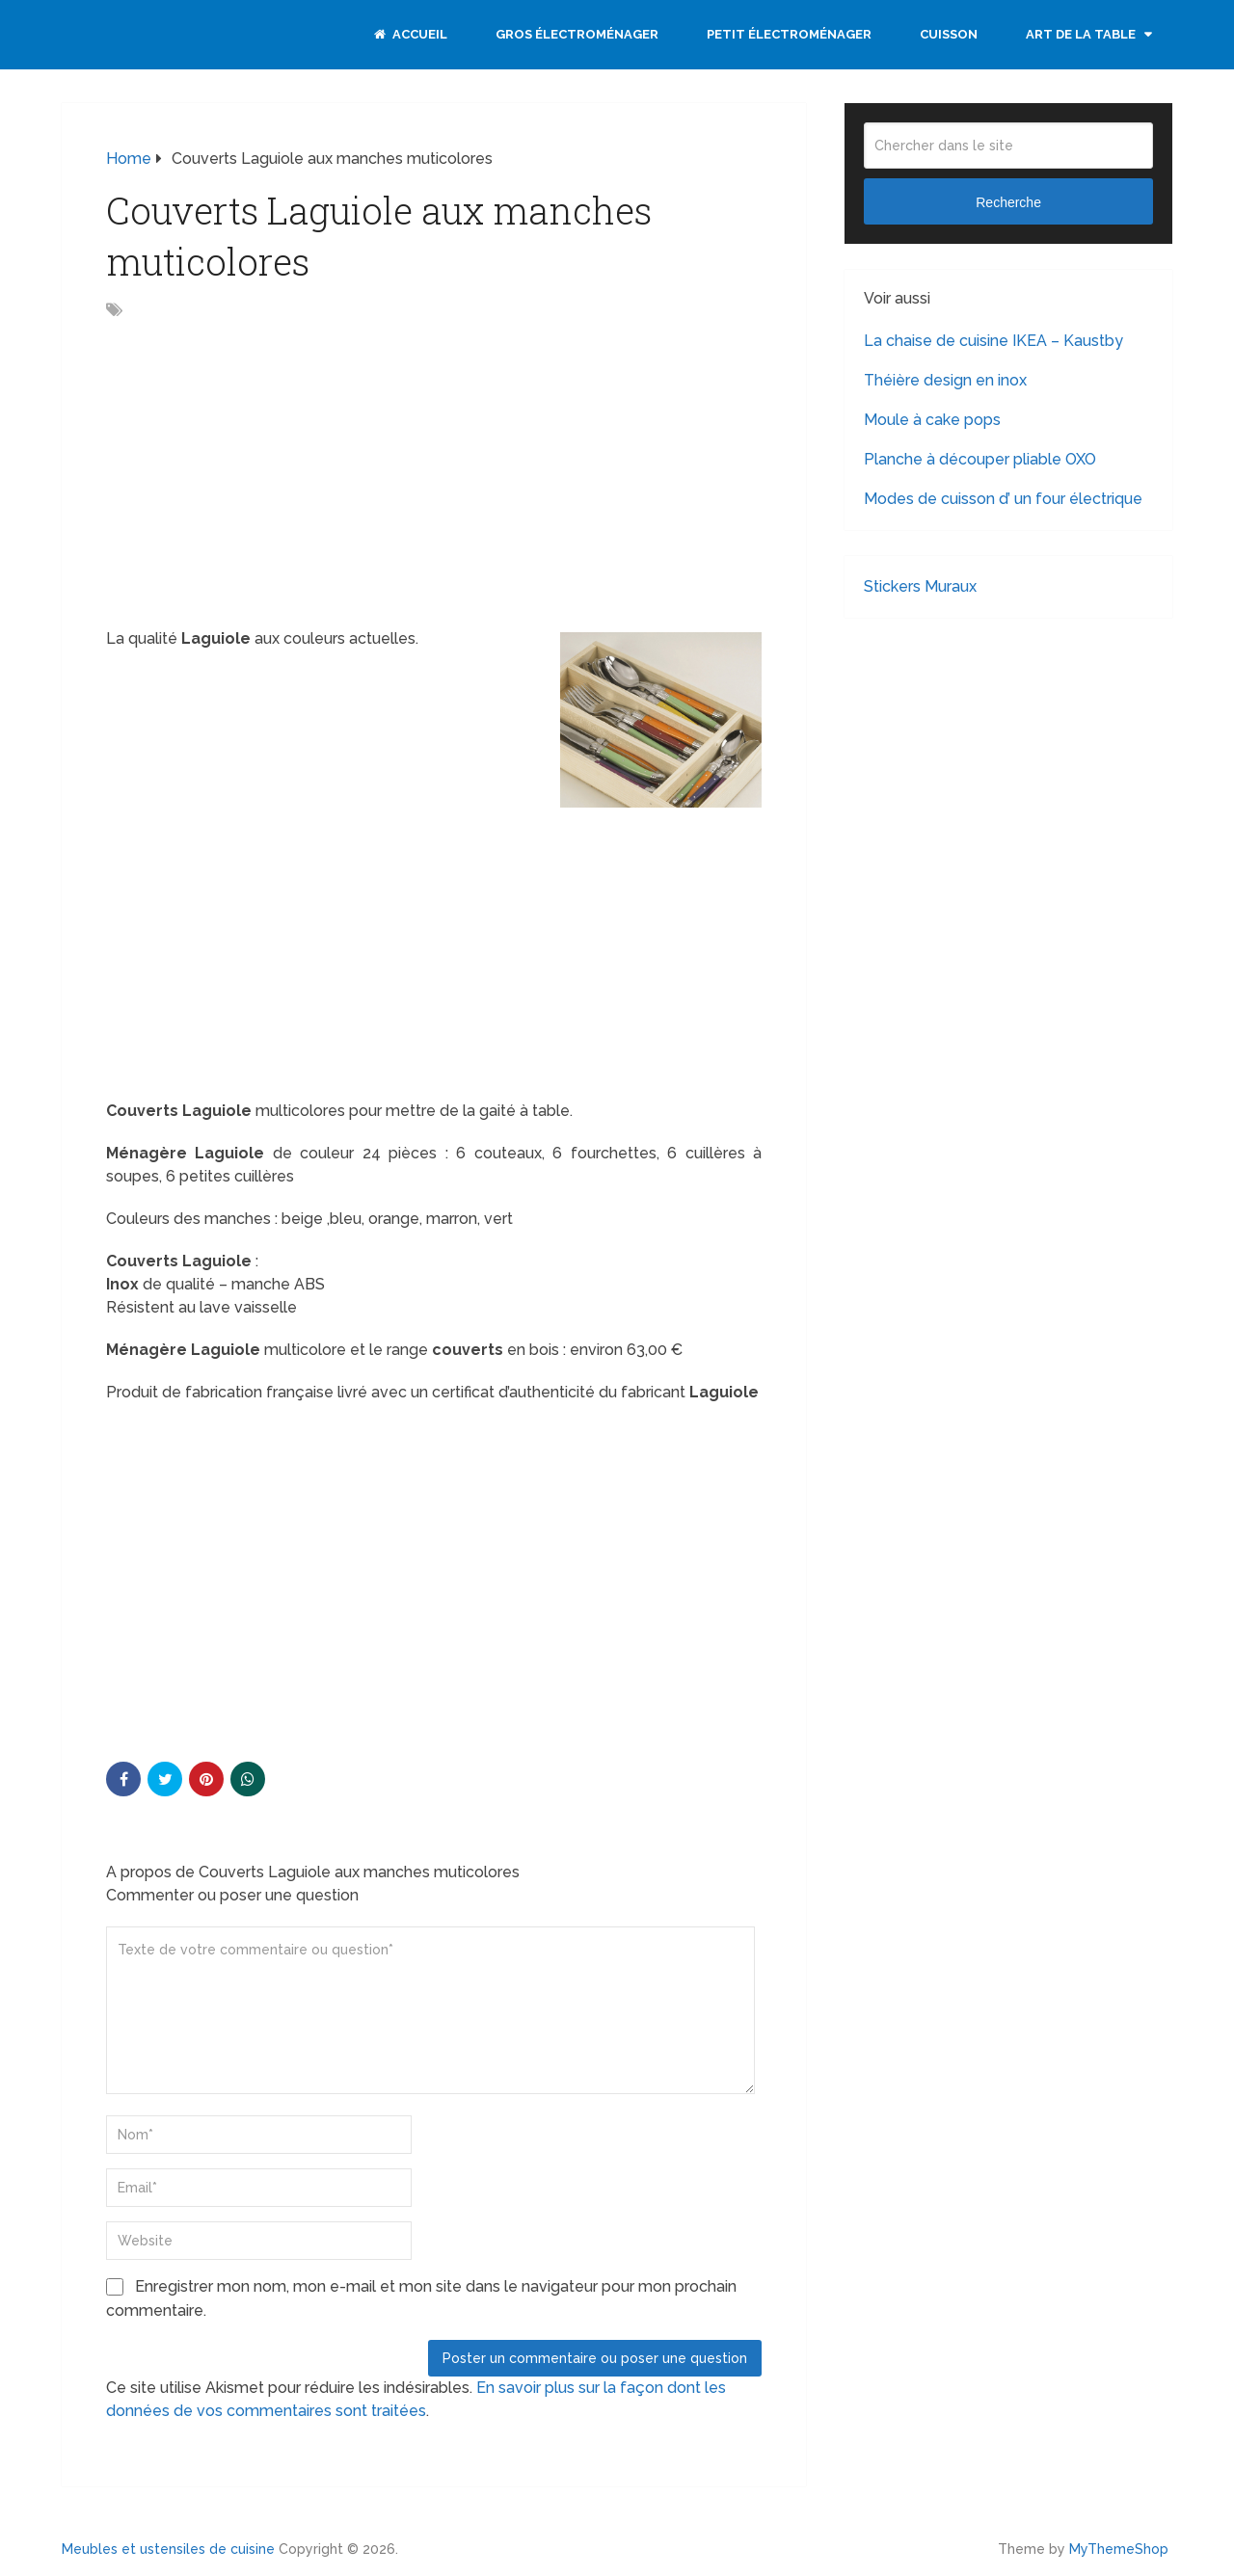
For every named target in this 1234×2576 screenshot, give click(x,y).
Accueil (410, 34)
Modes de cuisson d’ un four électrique (1003, 499)
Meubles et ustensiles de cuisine (168, 2549)
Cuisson (949, 34)
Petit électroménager (789, 34)
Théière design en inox (945, 380)
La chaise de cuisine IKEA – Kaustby (993, 341)
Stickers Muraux (920, 586)
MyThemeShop (1118, 2549)
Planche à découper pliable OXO (980, 459)
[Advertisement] (268, 476)
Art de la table (1081, 34)
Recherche (1008, 202)
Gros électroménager (577, 34)
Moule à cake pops (932, 420)
